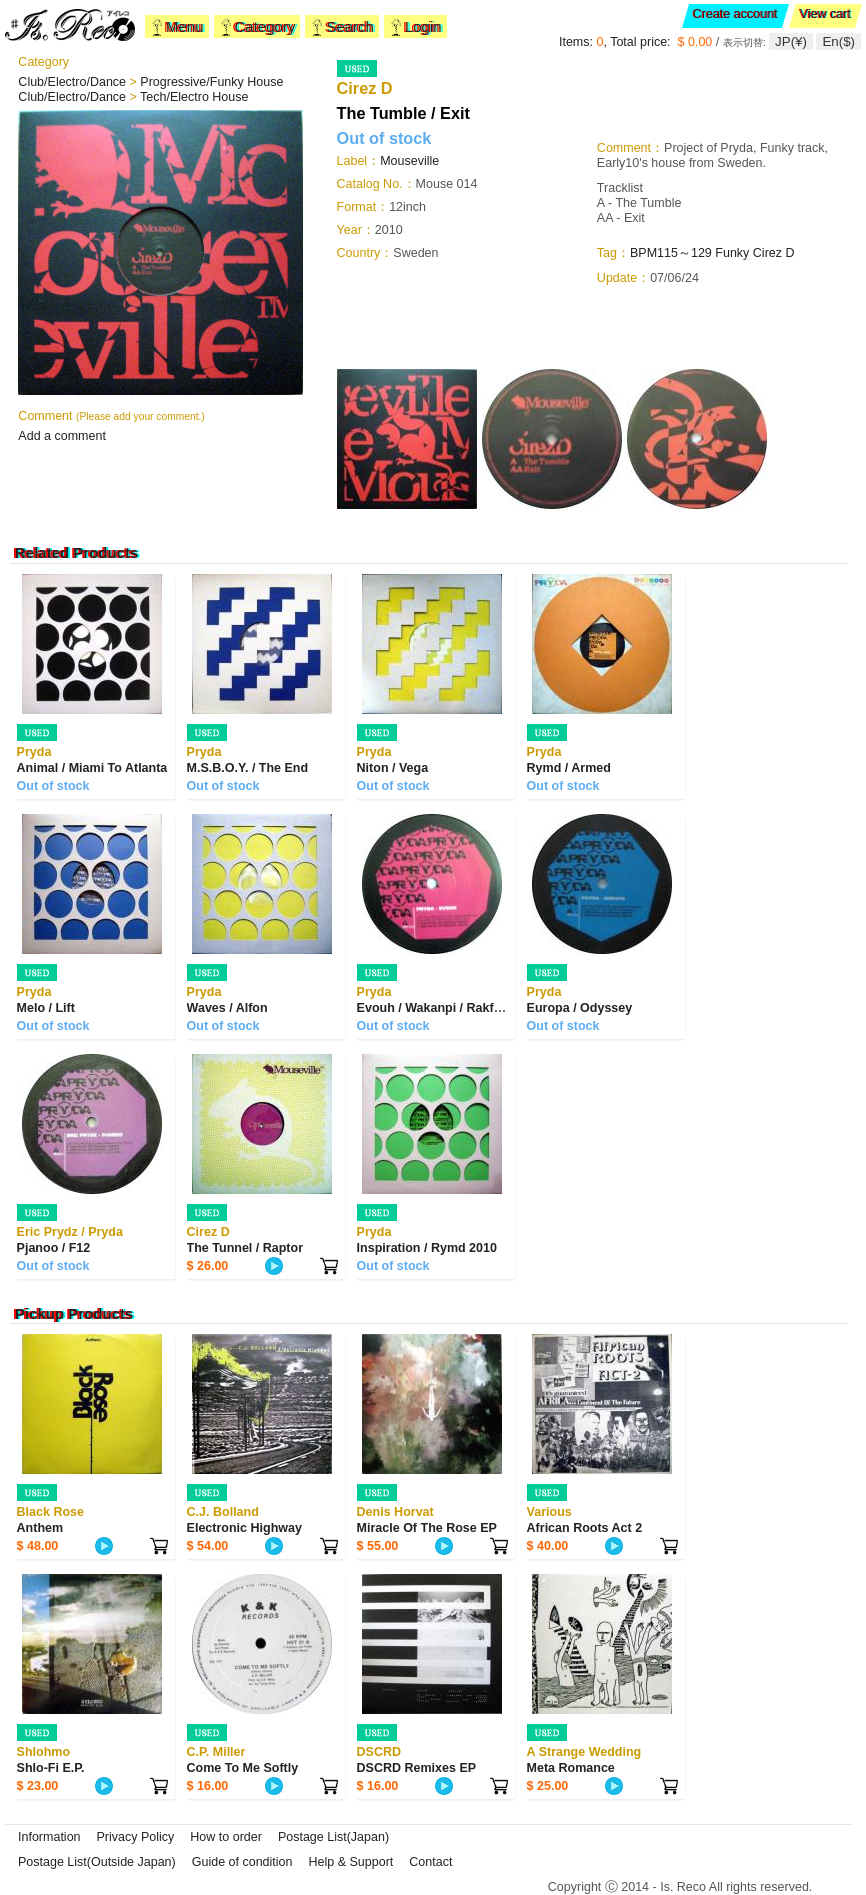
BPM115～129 (671, 253)
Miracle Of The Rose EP (427, 1528)
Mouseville (409, 161)
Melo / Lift (46, 1008)
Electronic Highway (244, 1528)
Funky (732, 253)
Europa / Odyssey (580, 1008)
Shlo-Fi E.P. (51, 1768)
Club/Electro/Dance (73, 82)
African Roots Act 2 (585, 1528)
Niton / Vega (393, 768)
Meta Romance (571, 1768)
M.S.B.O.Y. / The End (248, 768)
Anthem (40, 1528)
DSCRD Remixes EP (417, 1768)
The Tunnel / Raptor (245, 1248)
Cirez (769, 253)
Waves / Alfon (227, 1008)
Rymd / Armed (569, 768)
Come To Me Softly (243, 1768)
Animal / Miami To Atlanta (92, 768)
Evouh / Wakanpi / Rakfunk (436, 1008)
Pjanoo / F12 (54, 1248)
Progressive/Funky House (211, 82)
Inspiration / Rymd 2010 (427, 1248)
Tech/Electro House (194, 97)
